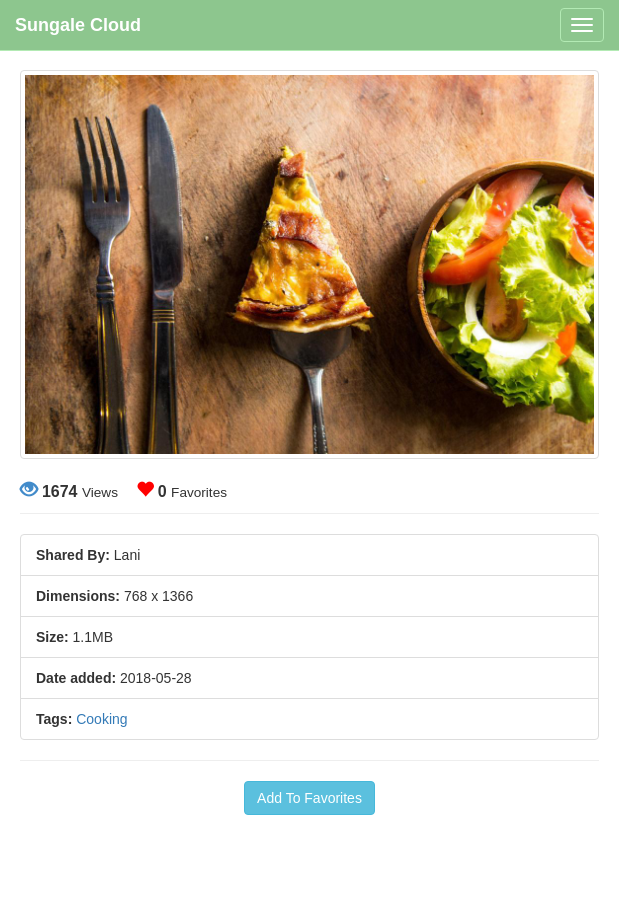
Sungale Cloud (78, 25)
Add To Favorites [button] (309, 798)
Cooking (101, 719)
